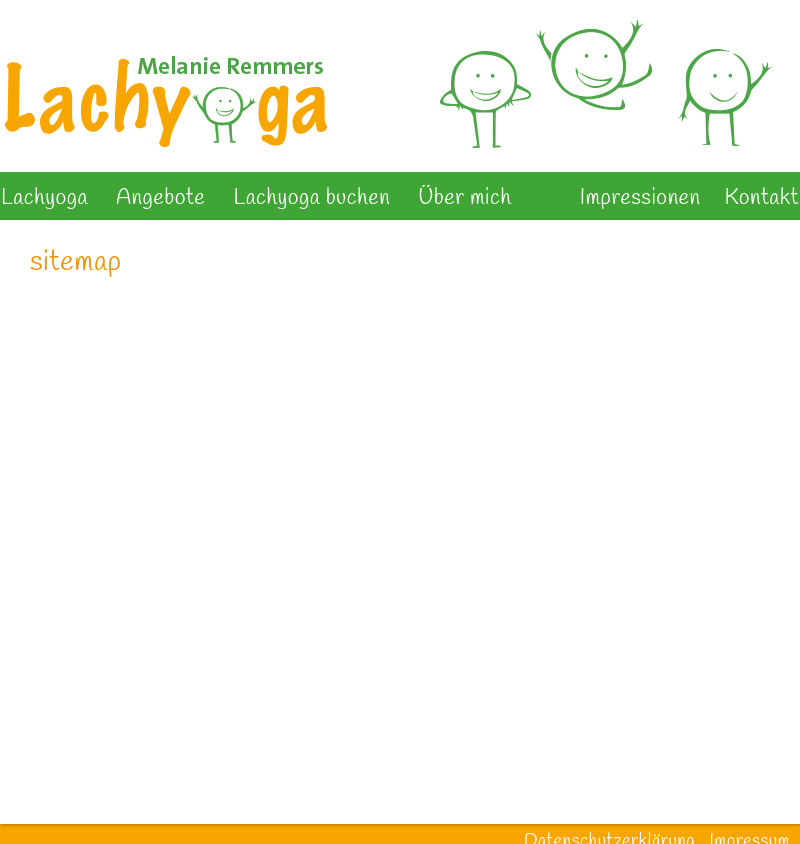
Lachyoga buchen (311, 198)
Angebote (160, 198)
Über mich (464, 198)
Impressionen (640, 198)
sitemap (75, 262)
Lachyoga (44, 198)
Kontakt (762, 198)
